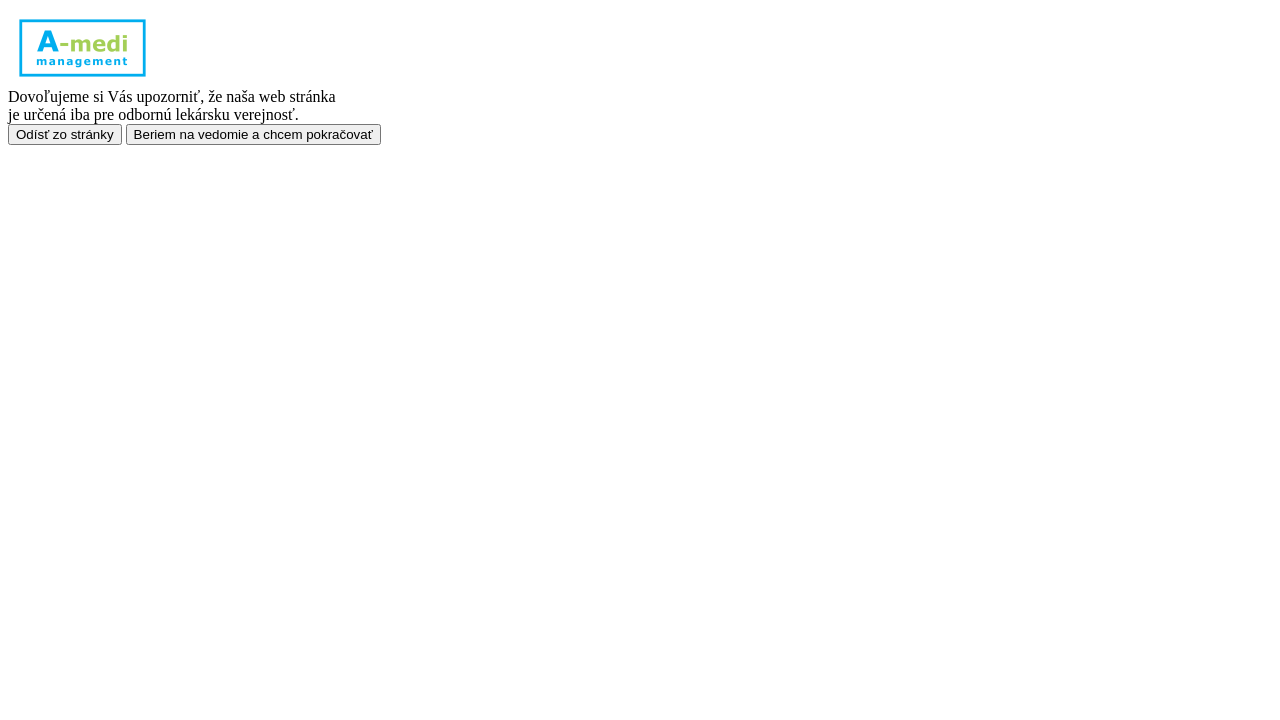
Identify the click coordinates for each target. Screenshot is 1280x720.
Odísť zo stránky (65, 134)
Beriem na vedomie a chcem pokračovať (253, 134)
